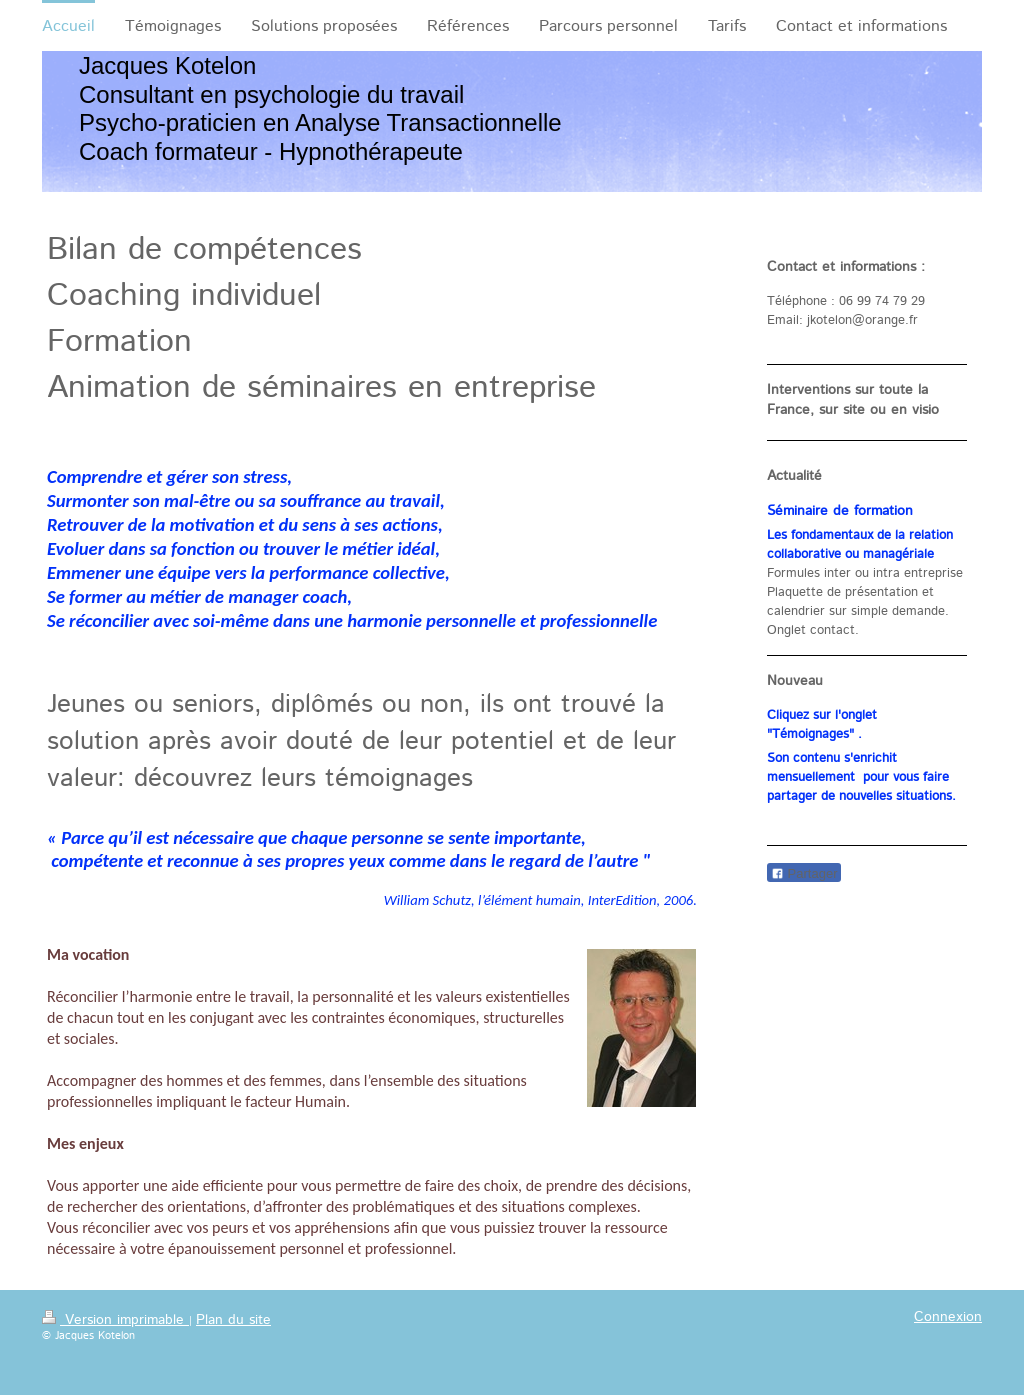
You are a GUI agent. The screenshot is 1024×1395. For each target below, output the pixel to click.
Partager (804, 873)
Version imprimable (115, 1320)
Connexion (948, 1317)
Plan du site (233, 1320)
